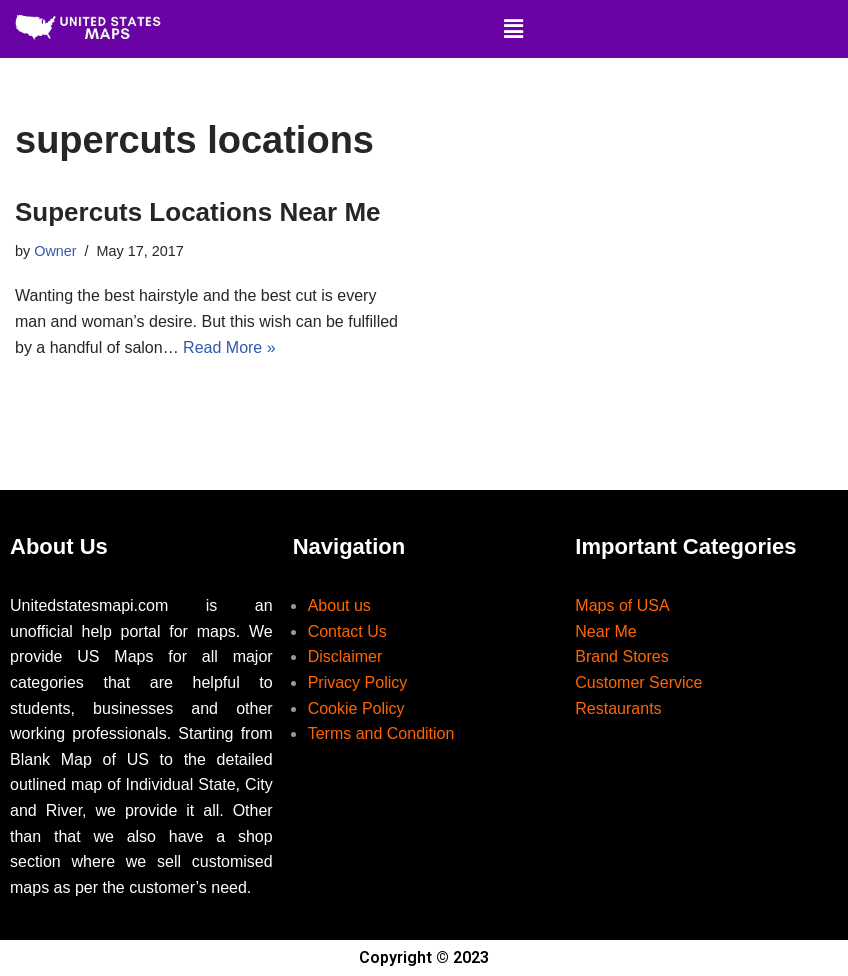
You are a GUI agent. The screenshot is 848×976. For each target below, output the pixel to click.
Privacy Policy (358, 682)
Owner (55, 251)
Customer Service (638, 682)
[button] (513, 29)
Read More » (229, 347)
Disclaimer (345, 656)
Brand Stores (621, 656)
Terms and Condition (381, 733)
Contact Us (347, 631)
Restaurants (618, 708)
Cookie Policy (356, 708)
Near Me (605, 631)
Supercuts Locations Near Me (198, 212)
